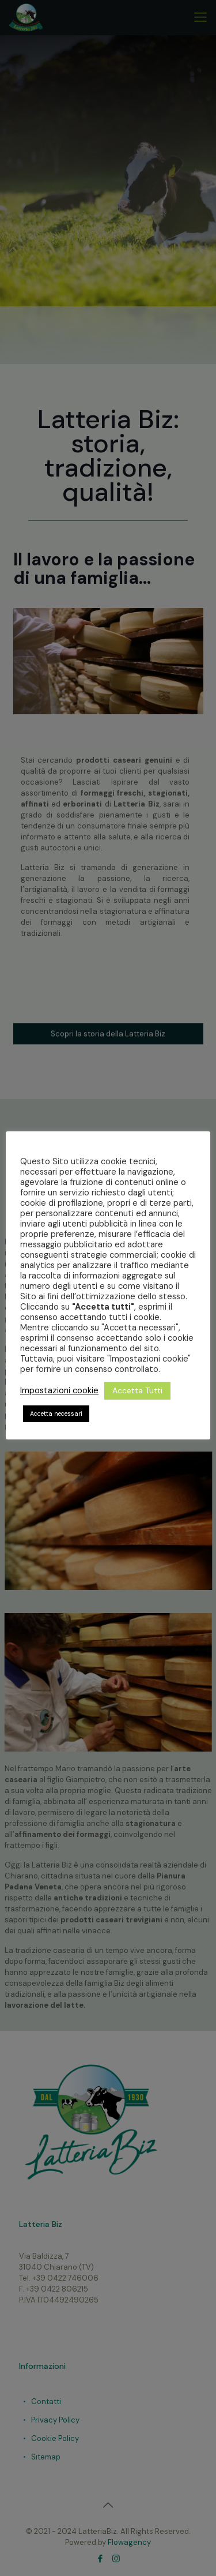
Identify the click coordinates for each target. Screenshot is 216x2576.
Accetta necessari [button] (56, 1413)
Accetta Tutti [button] (137, 1390)
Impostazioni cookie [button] (59, 1390)
